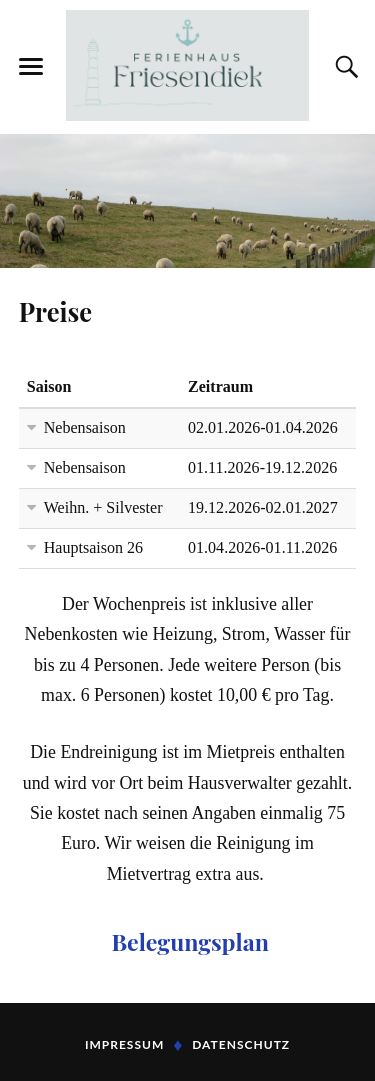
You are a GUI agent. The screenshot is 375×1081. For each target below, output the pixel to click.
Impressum (124, 1044)
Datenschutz (241, 1044)
